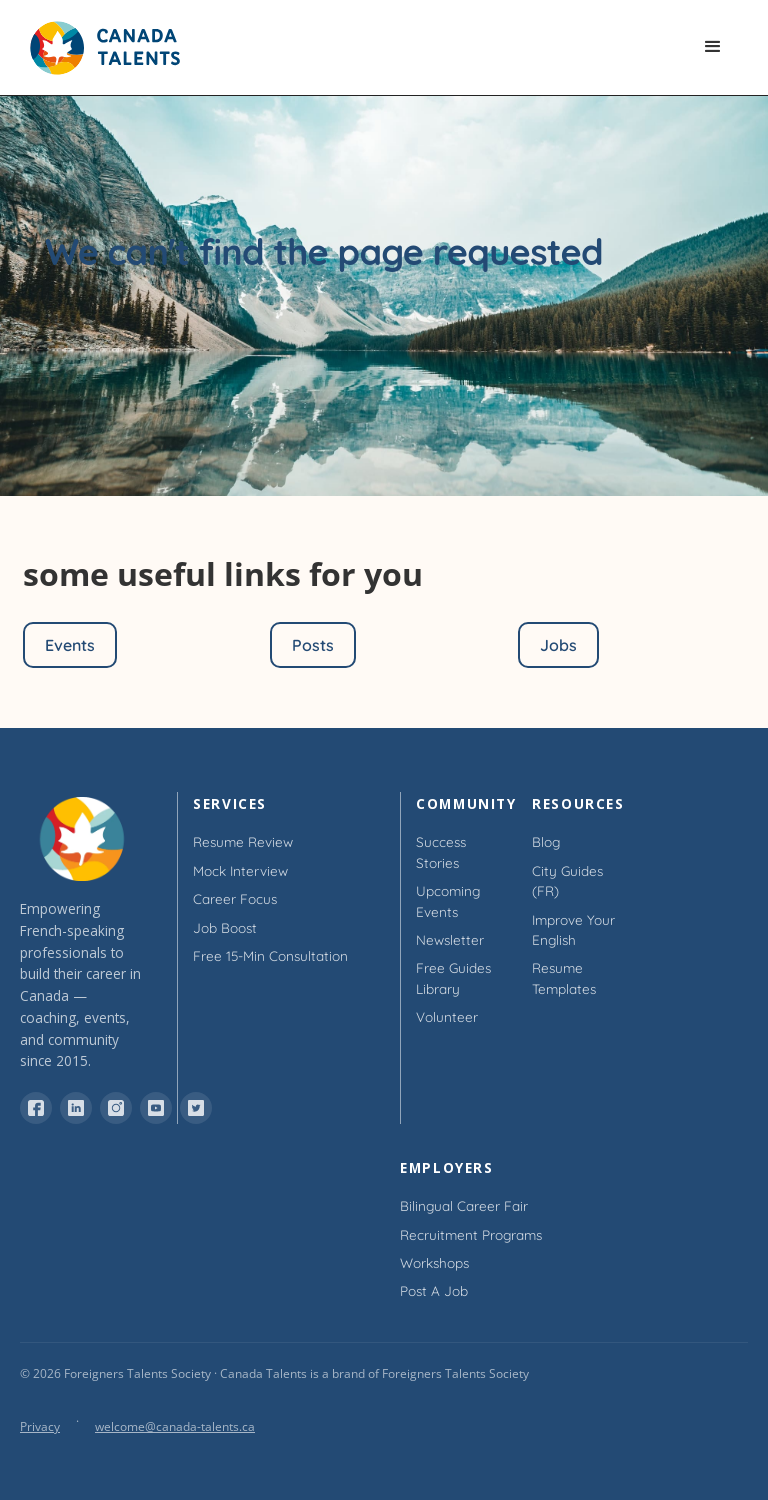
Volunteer (447, 1016)
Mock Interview (240, 870)
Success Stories (441, 851)
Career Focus (235, 898)
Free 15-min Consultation (270, 955)
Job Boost (225, 927)
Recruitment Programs (471, 1234)
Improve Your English (573, 929)
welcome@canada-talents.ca (175, 1426)
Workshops (434, 1262)
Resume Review (243, 841)
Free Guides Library (453, 977)
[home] (115, 48)
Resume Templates (564, 977)
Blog (546, 841)
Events (70, 645)
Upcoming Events (448, 900)
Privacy (40, 1426)
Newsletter (450, 939)
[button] (714, 48)
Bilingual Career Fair (464, 1205)
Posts (313, 645)
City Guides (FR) (567, 880)
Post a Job (434, 1290)
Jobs (558, 645)
